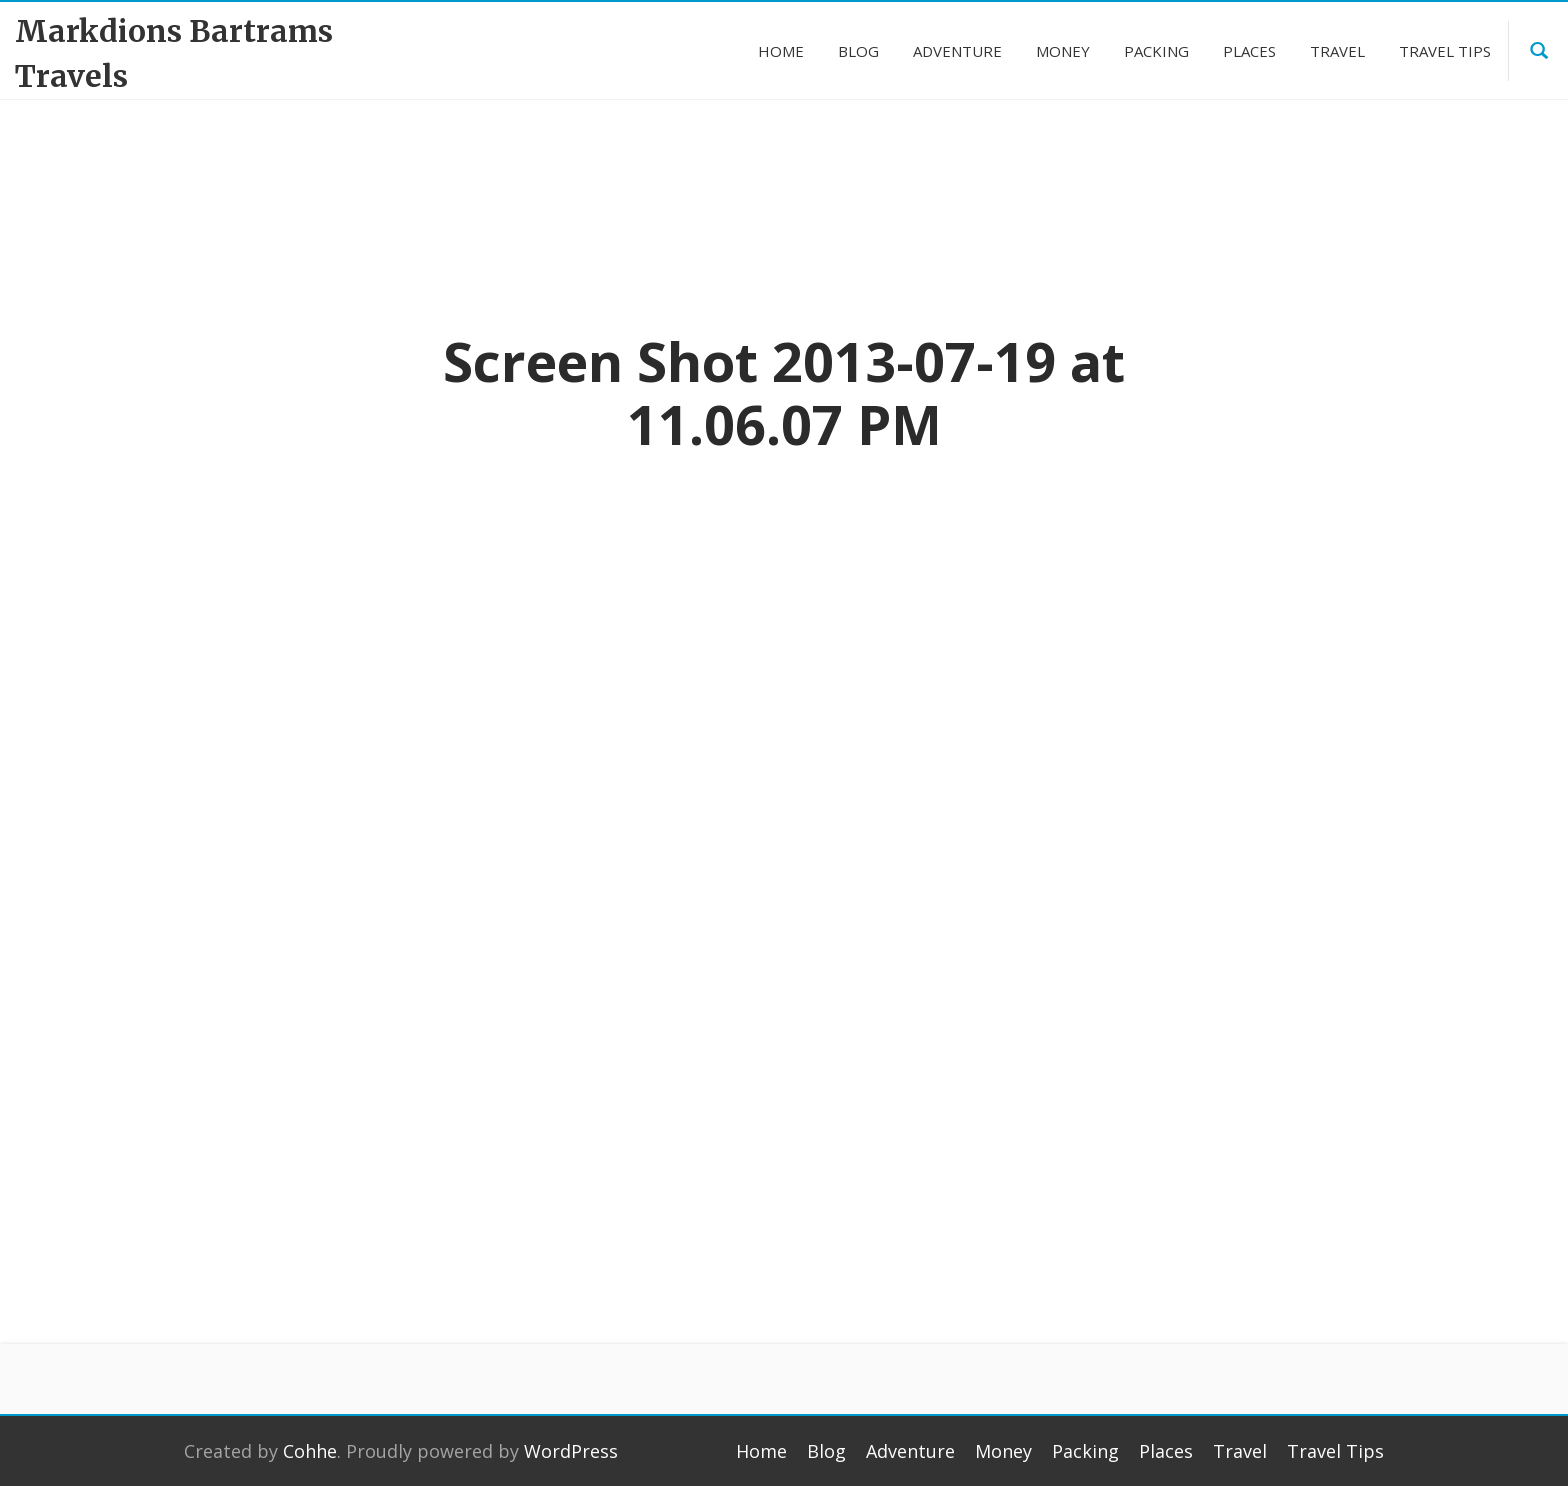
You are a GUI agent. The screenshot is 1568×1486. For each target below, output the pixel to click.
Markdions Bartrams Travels (174, 53)
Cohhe (310, 1451)
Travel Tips (1335, 1451)
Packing (1085, 1451)
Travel (1240, 1451)
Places (1166, 1451)
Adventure (910, 1451)
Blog (826, 1451)
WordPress (571, 1451)
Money (1003, 1451)
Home (761, 1451)
